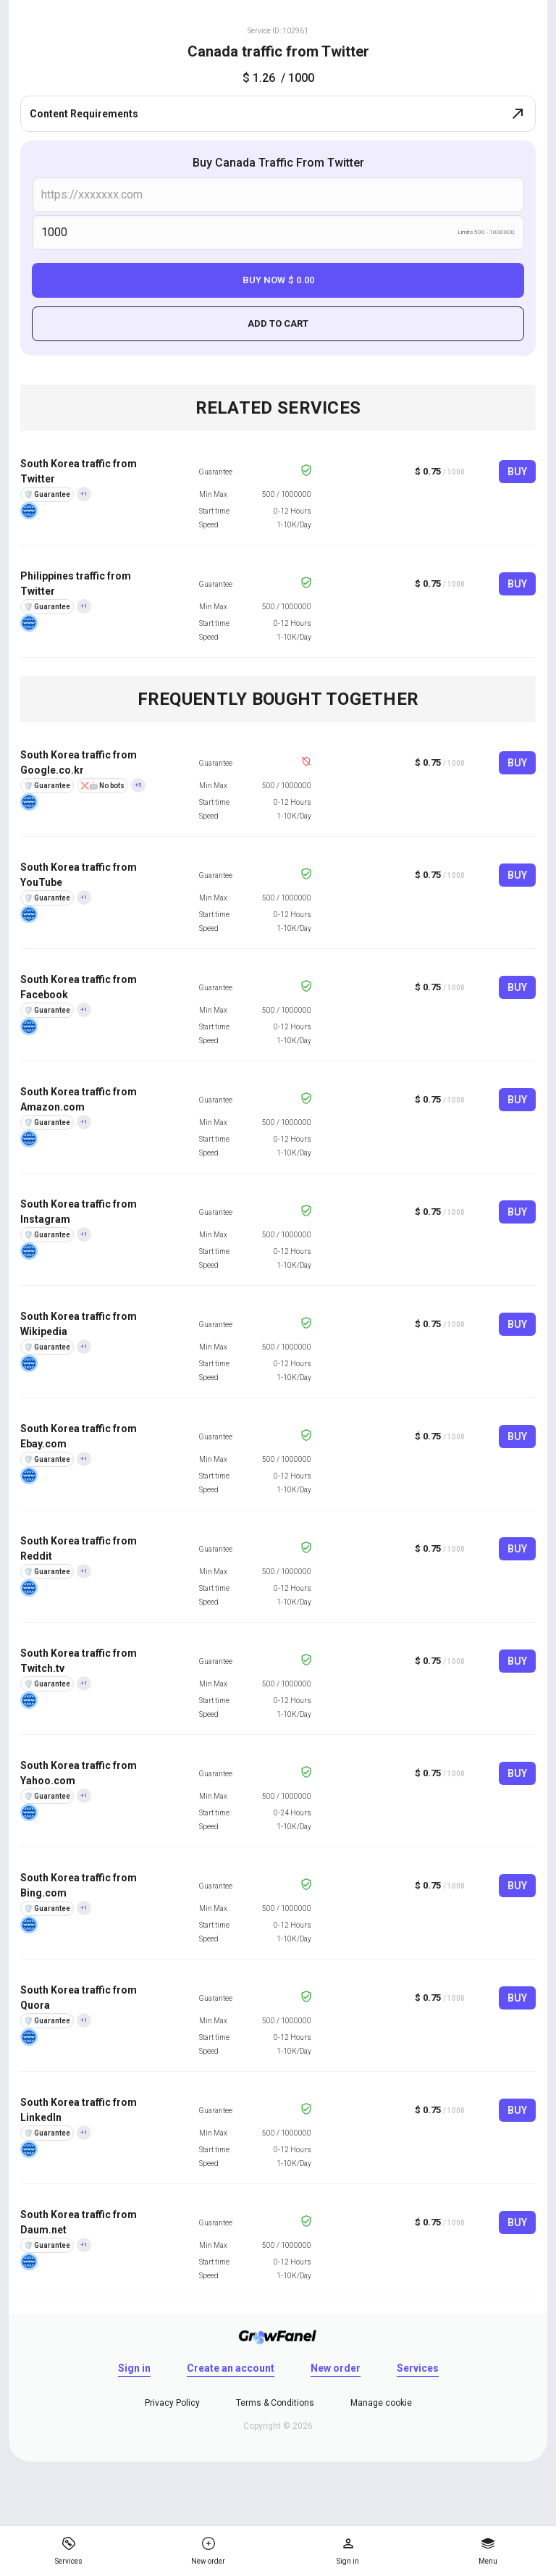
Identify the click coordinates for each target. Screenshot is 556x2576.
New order (336, 2368)
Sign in (134, 2368)
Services (418, 2368)
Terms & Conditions (275, 2403)
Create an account (230, 2368)
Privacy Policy (172, 2403)
